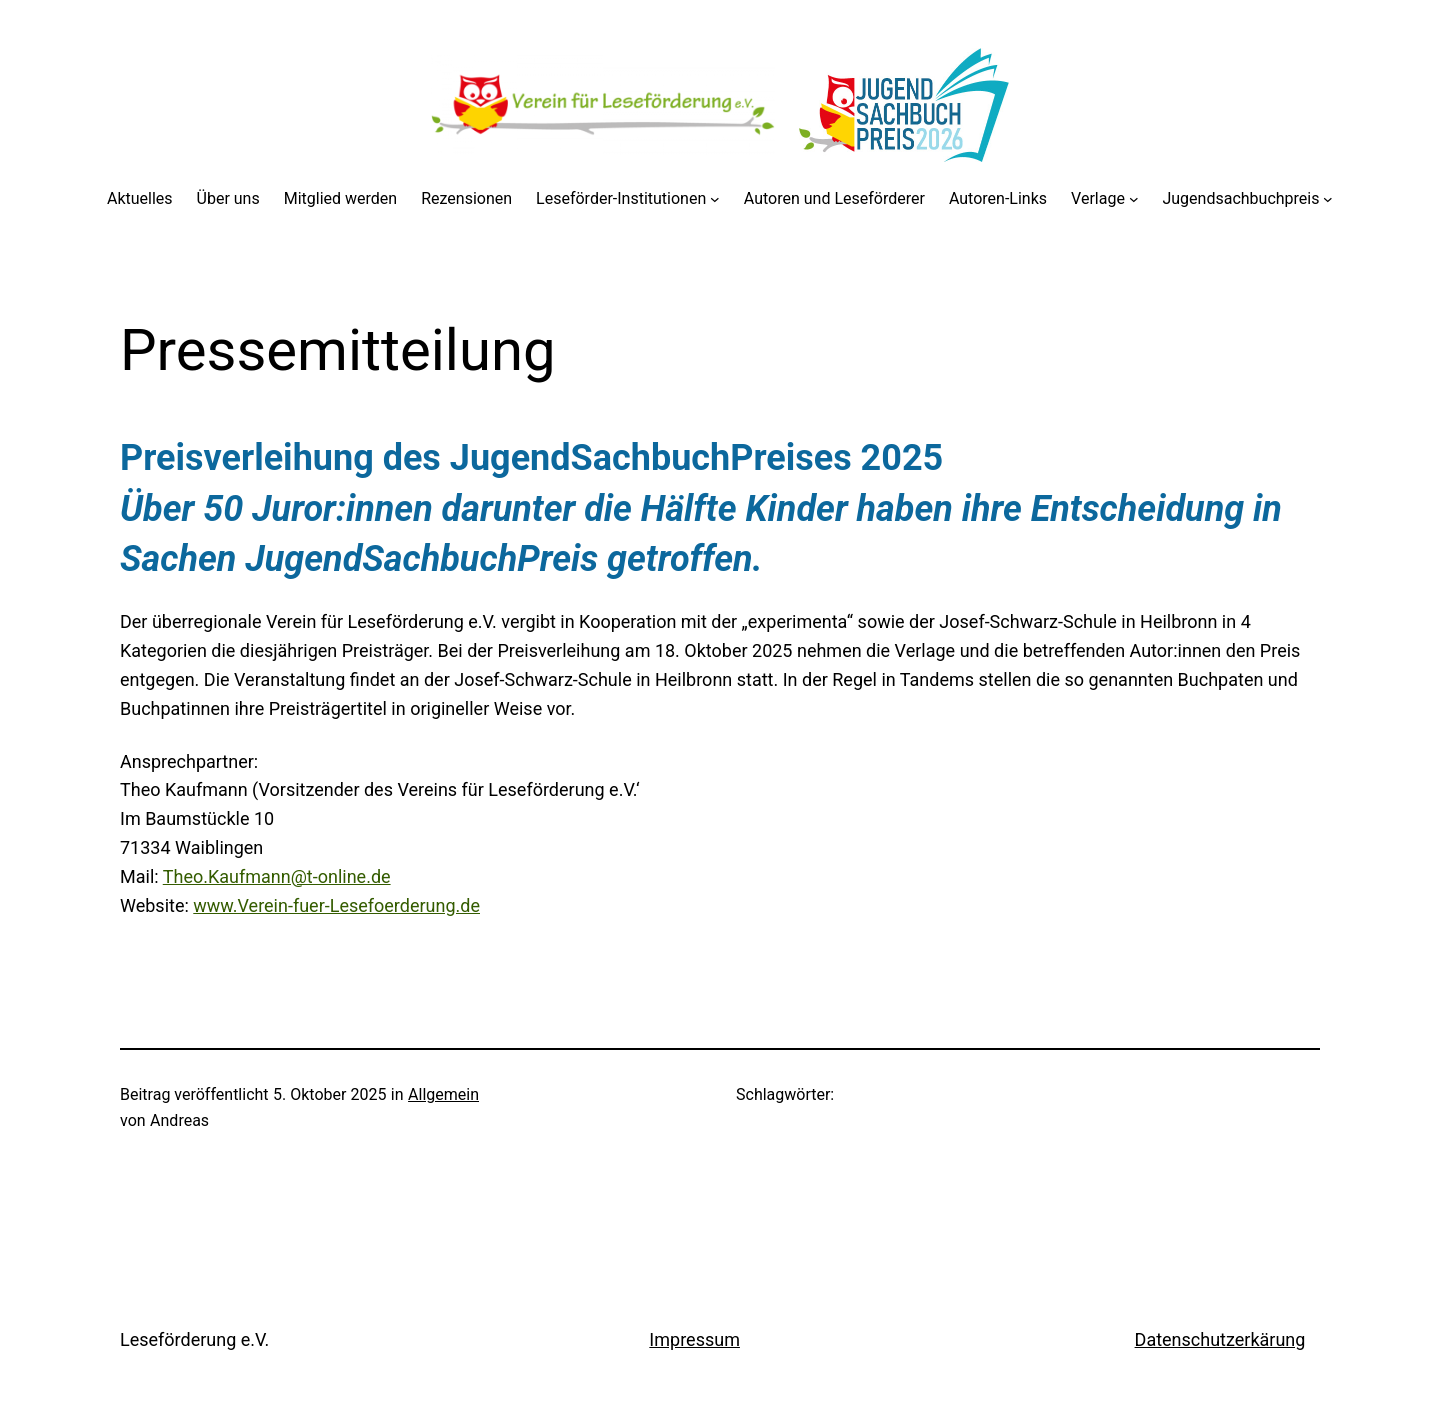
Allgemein (443, 1094)
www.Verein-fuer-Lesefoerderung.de (336, 905)
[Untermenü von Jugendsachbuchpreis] (1328, 199)
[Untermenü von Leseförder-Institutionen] (715, 199)
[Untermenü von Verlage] (1134, 199)
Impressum (694, 1339)
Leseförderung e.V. (194, 1339)
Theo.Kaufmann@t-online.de (277, 876)
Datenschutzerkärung (1220, 1339)
